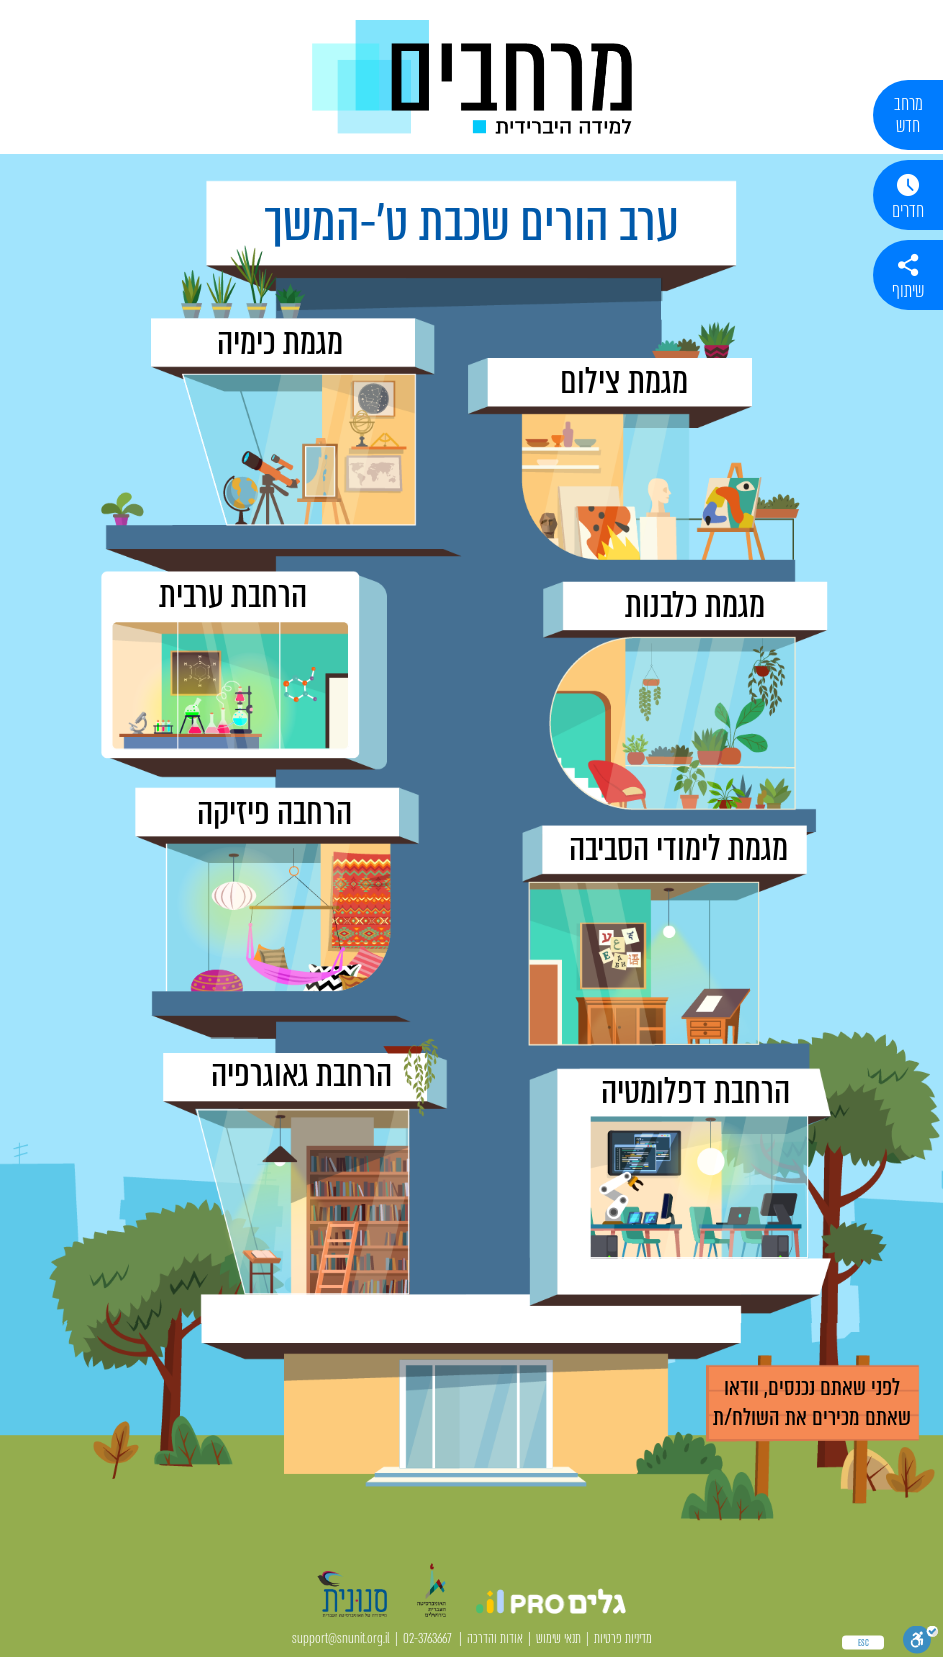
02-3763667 (427, 1639)
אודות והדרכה (495, 1639)
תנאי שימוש (558, 1639)
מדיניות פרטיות (623, 1639)
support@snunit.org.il (341, 1639)
